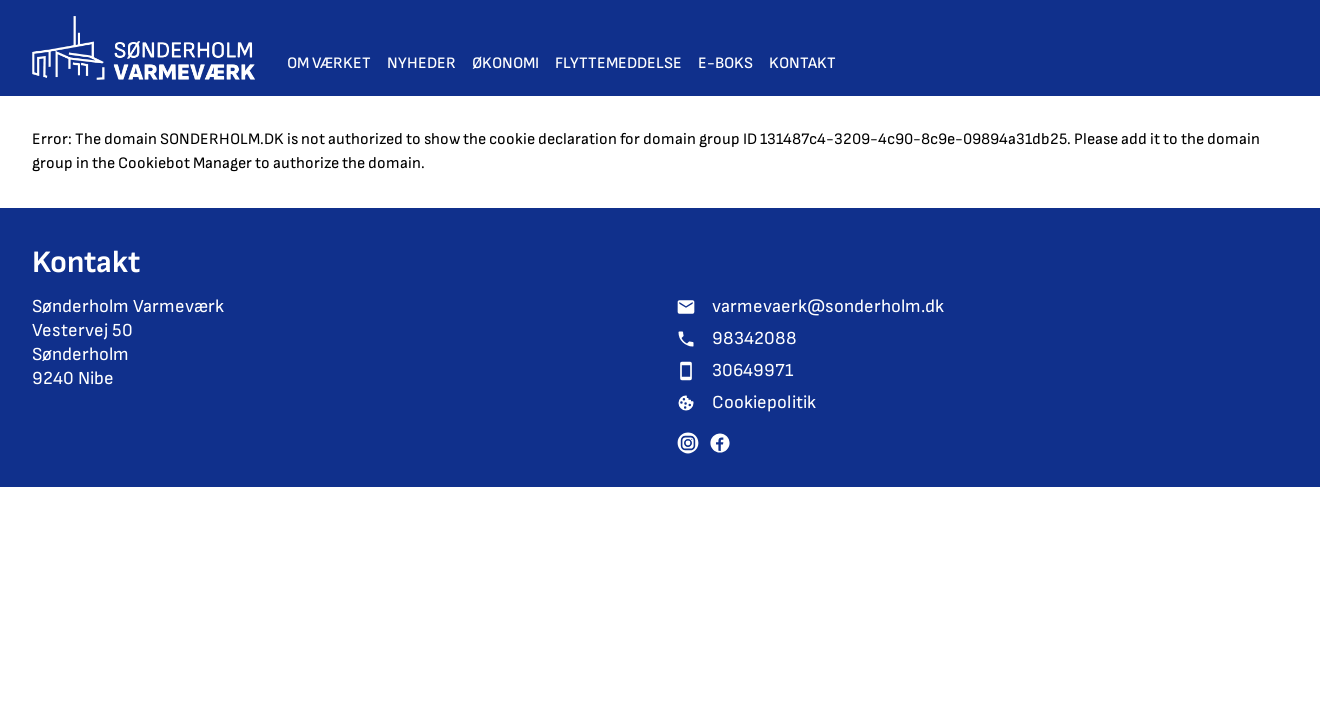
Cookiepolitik (764, 402)
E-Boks (725, 63)
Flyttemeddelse (618, 63)
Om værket (329, 63)
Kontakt (802, 63)
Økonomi (505, 63)
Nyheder (421, 63)
